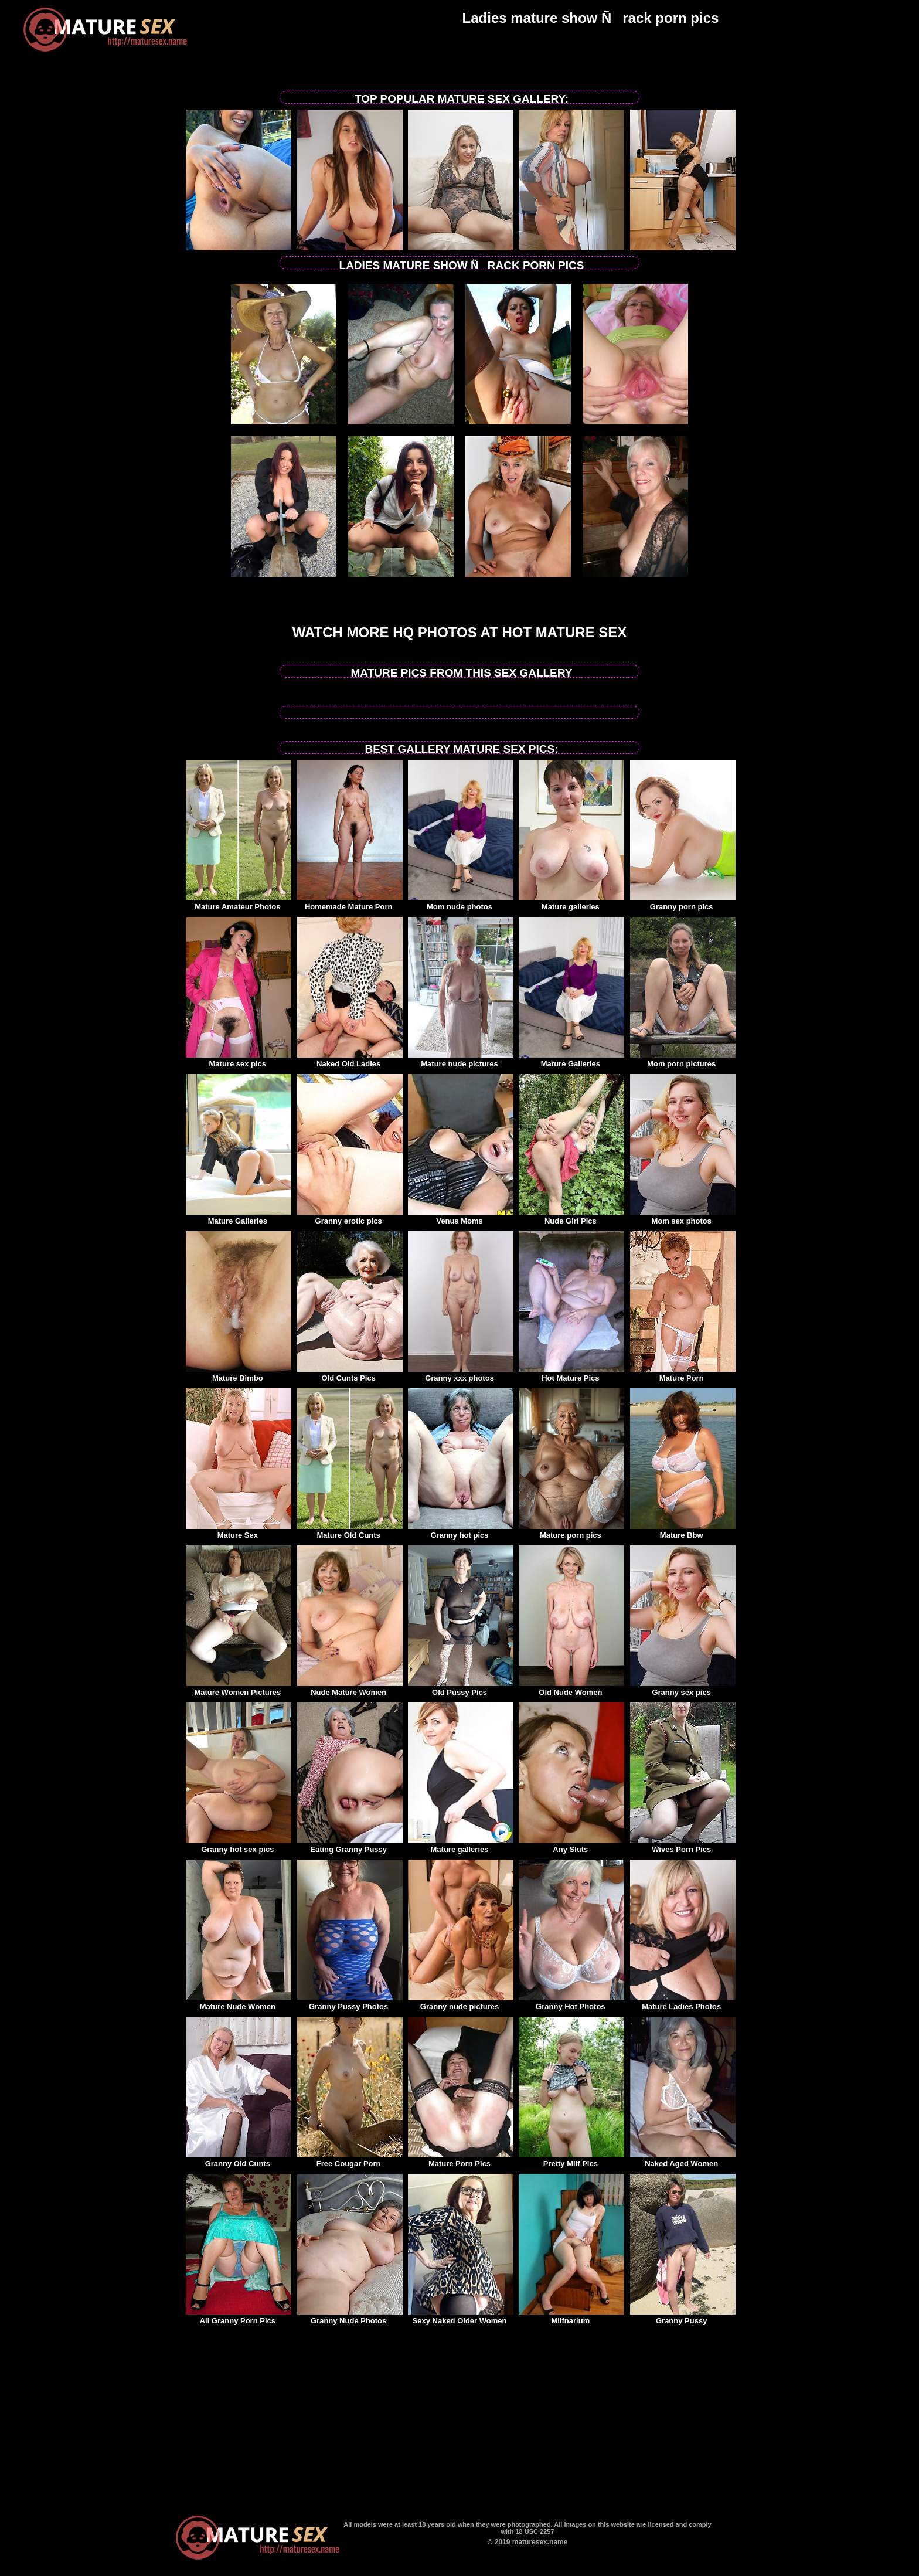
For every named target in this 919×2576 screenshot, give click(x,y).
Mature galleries (571, 903)
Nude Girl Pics (571, 1217)
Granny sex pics (683, 1688)
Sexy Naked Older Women (460, 2317)
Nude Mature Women (350, 1688)
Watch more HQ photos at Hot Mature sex (459, 632)
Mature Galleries (571, 1060)
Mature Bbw (683, 1531)
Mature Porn (683, 1374)
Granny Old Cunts (238, 2160)
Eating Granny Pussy (350, 1845)
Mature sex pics (238, 1060)
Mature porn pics (571, 1531)
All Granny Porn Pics (238, 2317)
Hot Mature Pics (571, 1374)
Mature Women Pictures (238, 1688)
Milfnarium (571, 2317)
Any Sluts (571, 1845)
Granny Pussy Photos (350, 2002)
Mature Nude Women (238, 2002)
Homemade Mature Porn (350, 903)
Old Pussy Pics (460, 1688)
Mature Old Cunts (350, 1531)
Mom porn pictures (683, 1060)
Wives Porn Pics (683, 1845)
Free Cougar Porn (350, 2160)
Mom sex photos (683, 1217)
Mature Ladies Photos (683, 2002)
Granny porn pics (683, 903)
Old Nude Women (571, 1688)
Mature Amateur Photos (238, 903)
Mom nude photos (460, 903)
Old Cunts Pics (350, 1374)
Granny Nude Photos (350, 2317)
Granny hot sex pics (238, 1845)
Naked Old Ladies (350, 1060)
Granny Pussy (683, 2317)
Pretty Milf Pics (571, 2160)
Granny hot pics (460, 1531)
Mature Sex (238, 1531)
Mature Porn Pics (460, 2160)
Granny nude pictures (460, 2002)
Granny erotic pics (350, 1217)
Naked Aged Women (683, 2160)
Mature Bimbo (238, 1374)
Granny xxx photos (460, 1374)
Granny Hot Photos (571, 2002)
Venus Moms (460, 1217)
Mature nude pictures (460, 1060)
